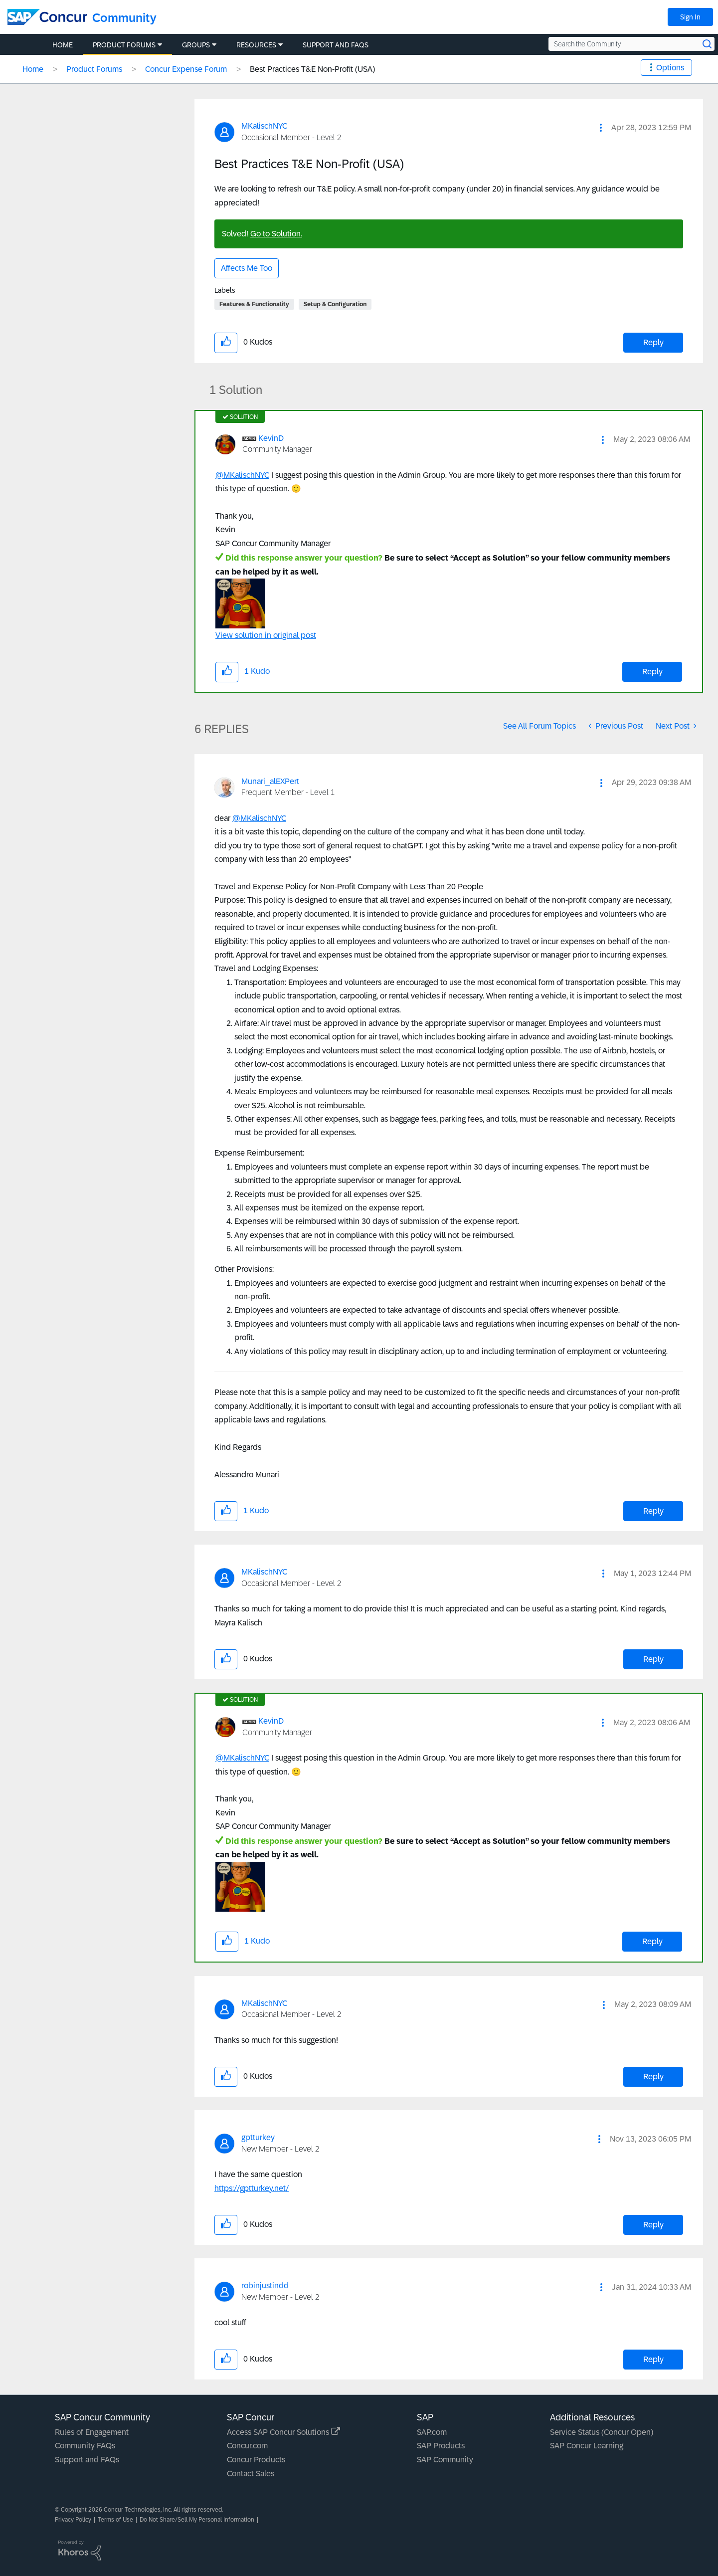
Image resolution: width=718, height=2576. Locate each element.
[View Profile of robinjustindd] (265, 2285)
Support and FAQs (87, 2459)
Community (124, 17)
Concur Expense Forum (186, 69)
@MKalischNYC (242, 475)
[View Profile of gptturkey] (258, 2137)
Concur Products (256, 2459)
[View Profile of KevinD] (271, 438)
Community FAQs (85, 2445)
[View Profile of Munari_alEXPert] (270, 781)
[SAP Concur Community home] (47, 17)
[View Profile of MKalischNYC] (264, 126)
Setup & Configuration (335, 304)
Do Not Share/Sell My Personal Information (197, 2519)
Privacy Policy (73, 2519)
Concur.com (247, 2445)
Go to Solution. (276, 233)
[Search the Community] (631, 44)
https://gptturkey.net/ (251, 2188)
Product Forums (94, 69)
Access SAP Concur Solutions (283, 2432)
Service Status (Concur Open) (601, 2432)
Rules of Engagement (92, 2432)
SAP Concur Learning (586, 2445)
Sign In (690, 17)
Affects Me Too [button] (246, 268)
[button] (600, 127)
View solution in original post (265, 635)
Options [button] (670, 67)
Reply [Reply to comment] (652, 671)
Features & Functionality (254, 304)
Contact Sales (250, 2473)
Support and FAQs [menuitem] (335, 45)
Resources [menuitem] (256, 45)
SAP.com (432, 2432)
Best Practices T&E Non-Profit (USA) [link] (312, 69)
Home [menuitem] (62, 45)
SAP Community (445, 2459)
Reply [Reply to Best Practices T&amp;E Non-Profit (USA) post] (653, 342)
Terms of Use (115, 2519)
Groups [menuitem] (196, 45)
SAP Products (441, 2445)
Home (32, 69)
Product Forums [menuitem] (124, 45)
